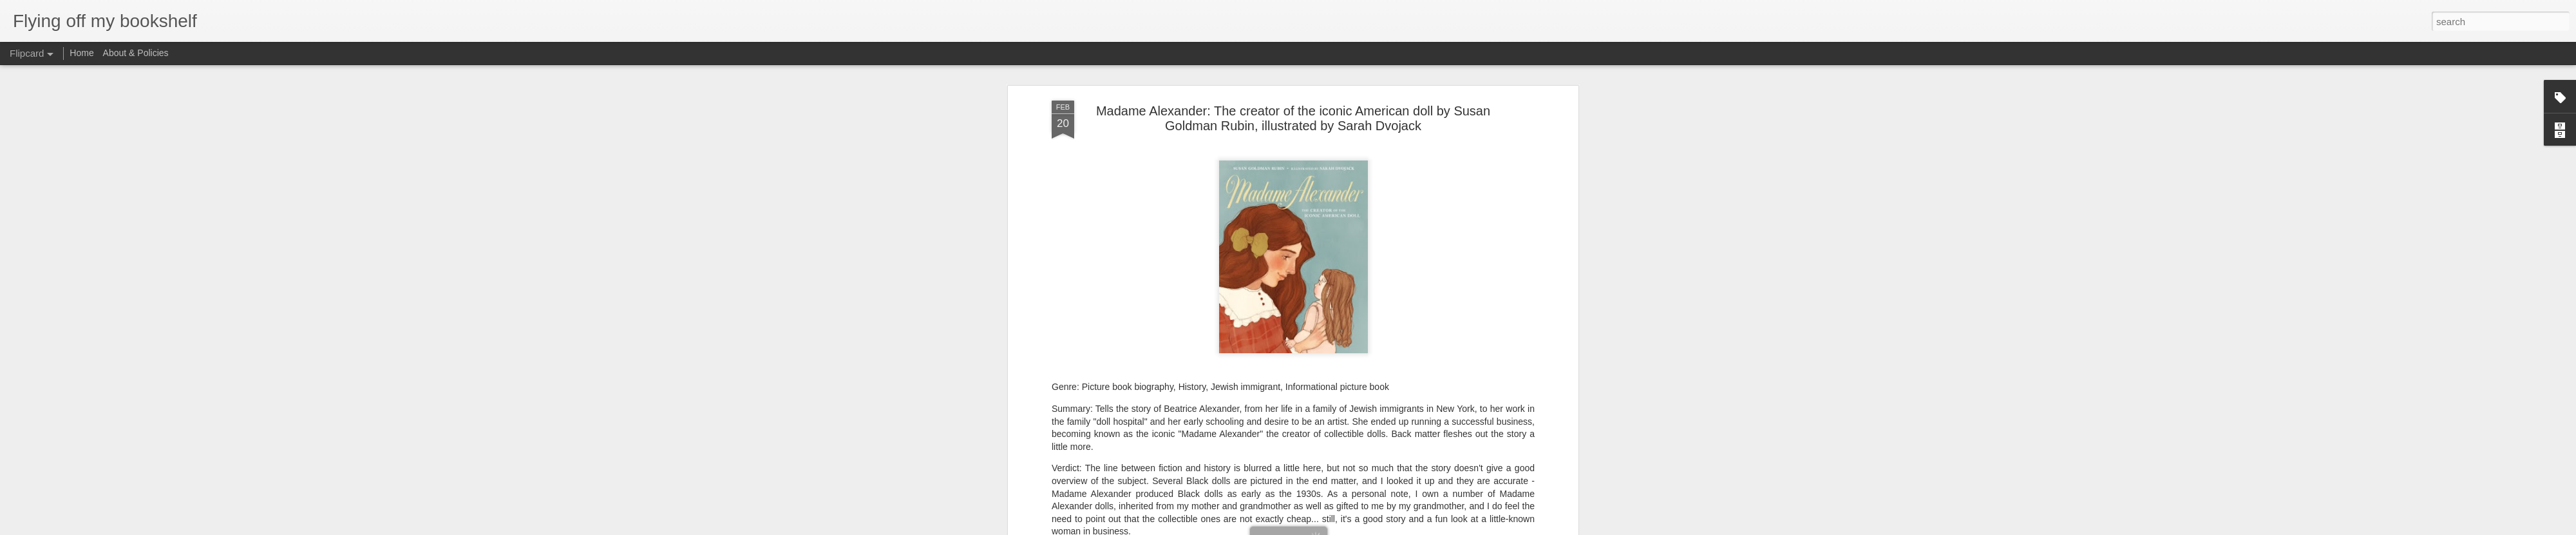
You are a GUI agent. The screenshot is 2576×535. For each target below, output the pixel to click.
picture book (1308, 477)
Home (81, 53)
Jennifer (1355, 461)
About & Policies (136, 53)
